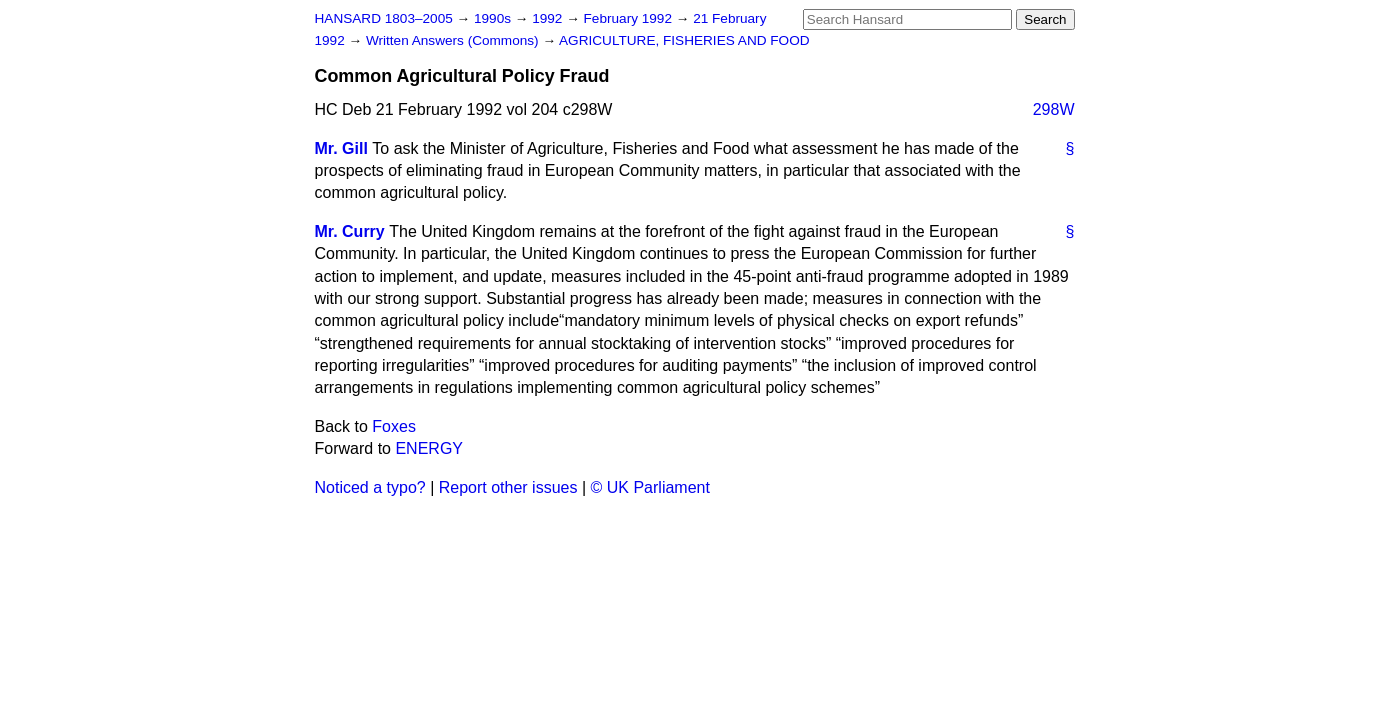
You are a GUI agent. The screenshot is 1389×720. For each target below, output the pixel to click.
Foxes (394, 426)
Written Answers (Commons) (454, 40)
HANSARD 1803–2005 (384, 18)
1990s (494, 18)
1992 (549, 18)
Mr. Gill (341, 148)
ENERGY (429, 448)
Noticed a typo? (370, 487)
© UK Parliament (650, 487)
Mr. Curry (350, 231)
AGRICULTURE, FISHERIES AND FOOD (684, 40)
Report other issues (508, 487)
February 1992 (630, 18)
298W (1054, 109)
